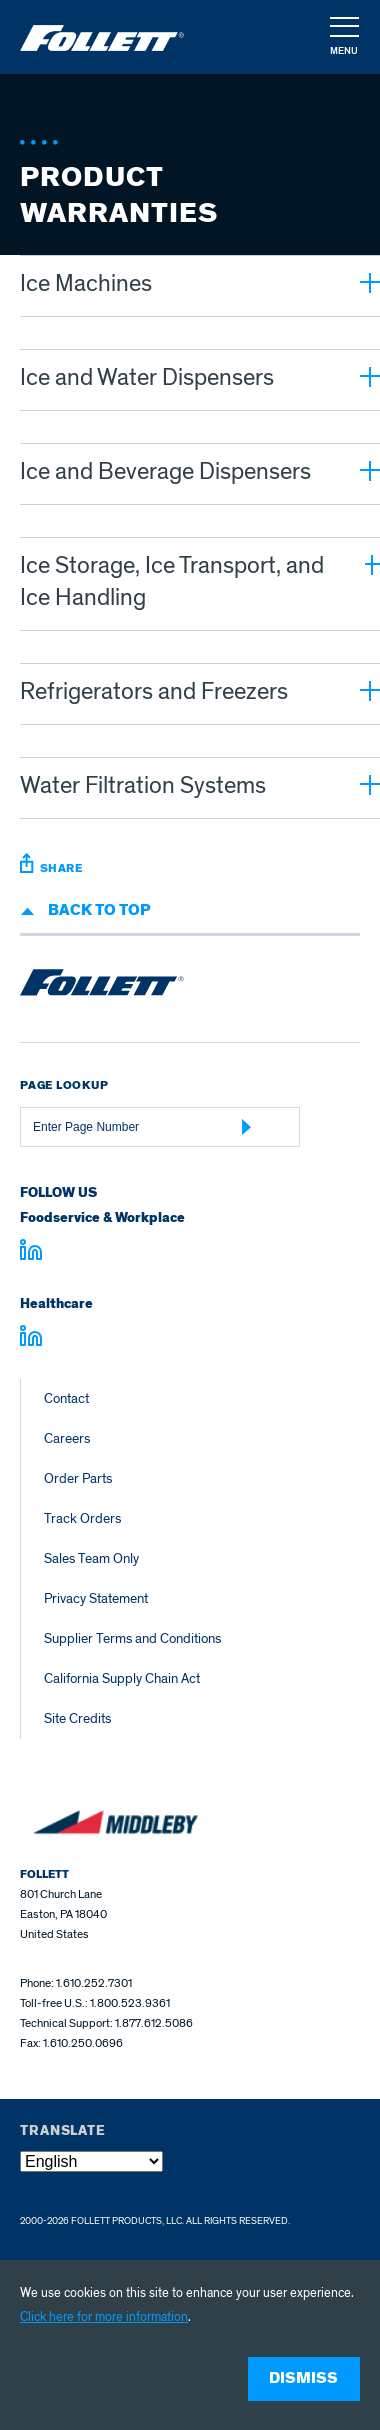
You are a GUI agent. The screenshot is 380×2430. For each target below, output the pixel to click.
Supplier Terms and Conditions (132, 1638)
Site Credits (77, 1718)
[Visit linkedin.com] (31, 1253)
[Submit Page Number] (247, 1127)
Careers (67, 1438)
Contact (66, 1398)
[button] (343, 38)
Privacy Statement (96, 1598)
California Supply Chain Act (122, 1678)
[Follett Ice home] (102, 986)
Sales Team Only (91, 1558)
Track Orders (82, 1518)
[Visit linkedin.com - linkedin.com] (31, 1339)
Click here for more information (104, 2317)
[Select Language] (91, 2161)
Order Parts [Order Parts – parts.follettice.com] (78, 1478)
